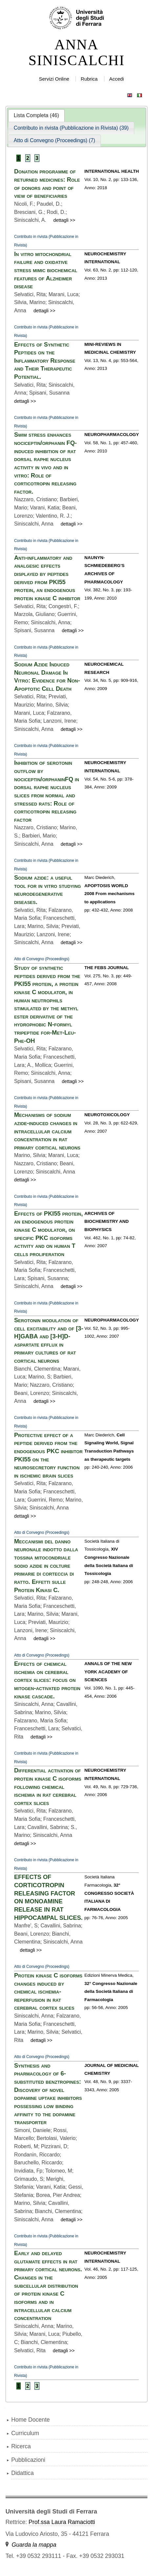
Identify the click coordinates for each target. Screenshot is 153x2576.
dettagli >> (65, 220)
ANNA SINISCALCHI (76, 52)
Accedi (116, 79)
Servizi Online (54, 79)
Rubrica (89, 79)
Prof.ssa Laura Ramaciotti (62, 2522)
